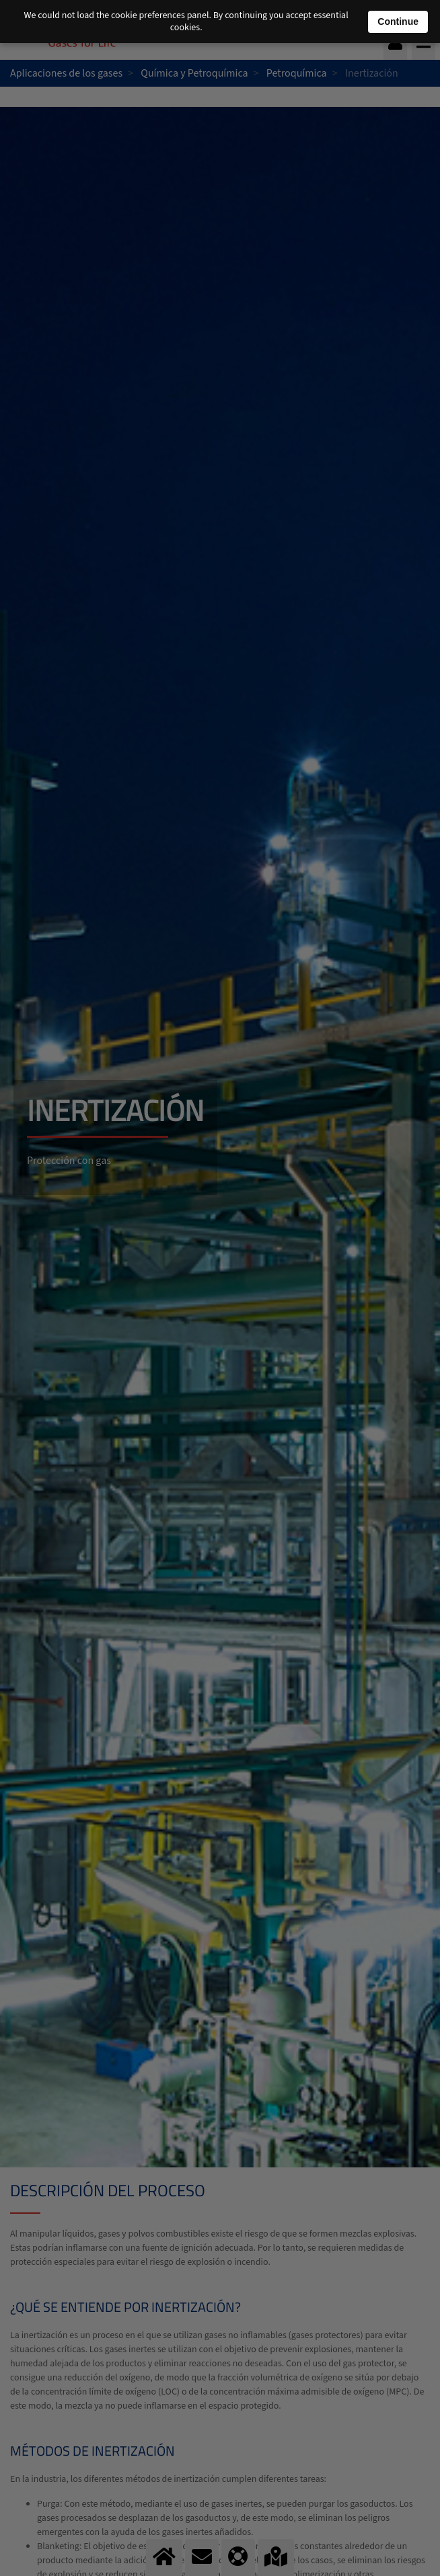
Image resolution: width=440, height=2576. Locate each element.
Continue (397, 21)
